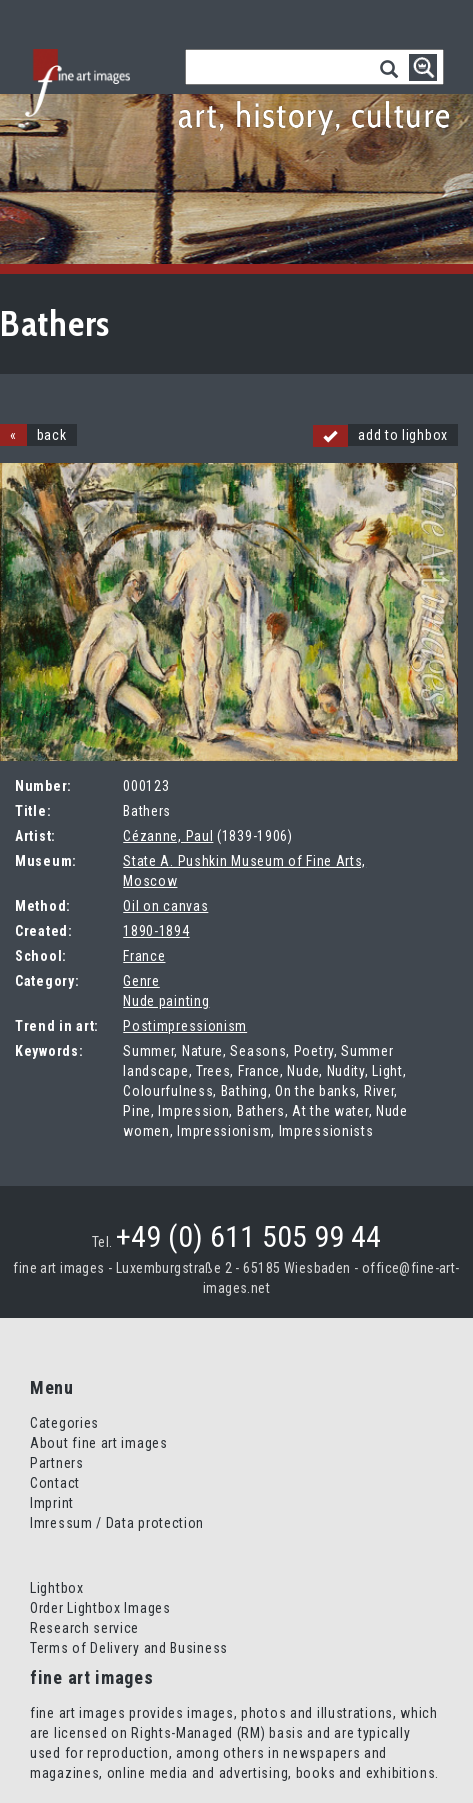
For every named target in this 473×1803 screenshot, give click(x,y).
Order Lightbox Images (100, 1608)
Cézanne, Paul (168, 836)
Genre (141, 981)
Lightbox (57, 1588)
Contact (55, 1483)
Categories (64, 1423)
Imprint (52, 1503)
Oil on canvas (165, 906)
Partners (57, 1463)
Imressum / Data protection (117, 1523)
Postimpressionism (185, 1026)
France (144, 956)
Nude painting (166, 1001)
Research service (84, 1628)
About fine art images (99, 1443)
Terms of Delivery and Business (129, 1648)
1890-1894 (156, 931)
